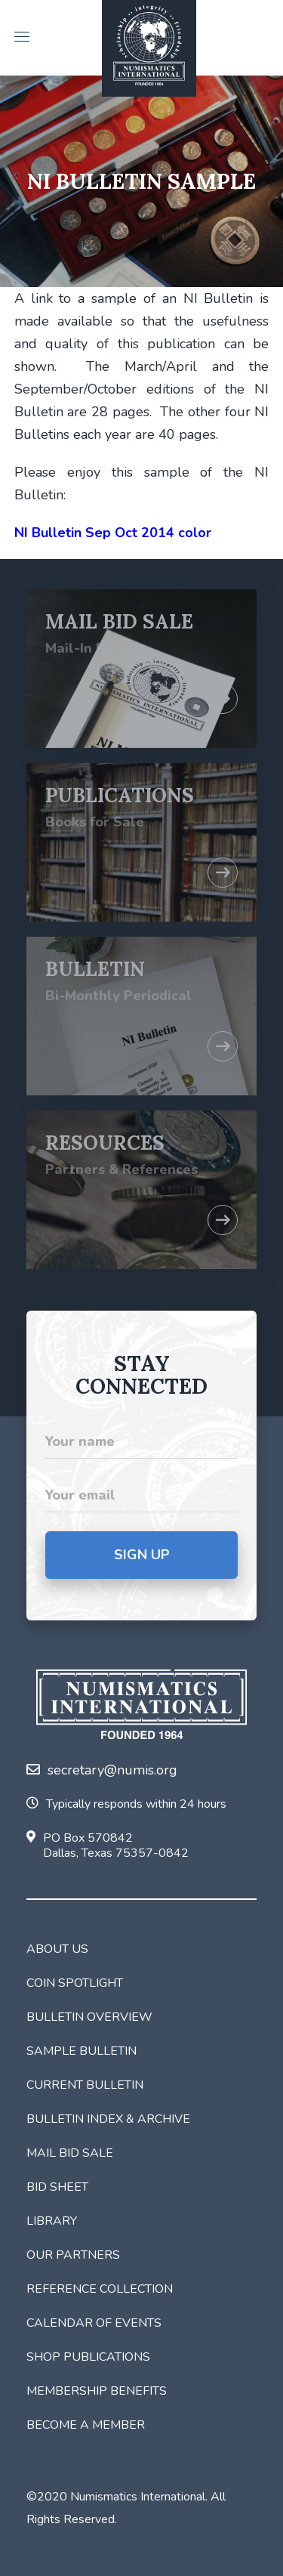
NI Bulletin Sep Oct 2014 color (112, 533)
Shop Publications (88, 2357)
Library (51, 2221)
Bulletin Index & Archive (108, 2119)
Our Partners (73, 2255)
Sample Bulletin (81, 2051)
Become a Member (85, 2425)
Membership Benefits (96, 2391)
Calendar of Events (93, 2323)
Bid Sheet (57, 2187)
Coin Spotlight (74, 1983)
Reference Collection (99, 2289)
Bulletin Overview (89, 2017)
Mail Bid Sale (69, 2153)
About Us (57, 1949)
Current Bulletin (84, 2085)
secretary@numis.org (101, 1770)
